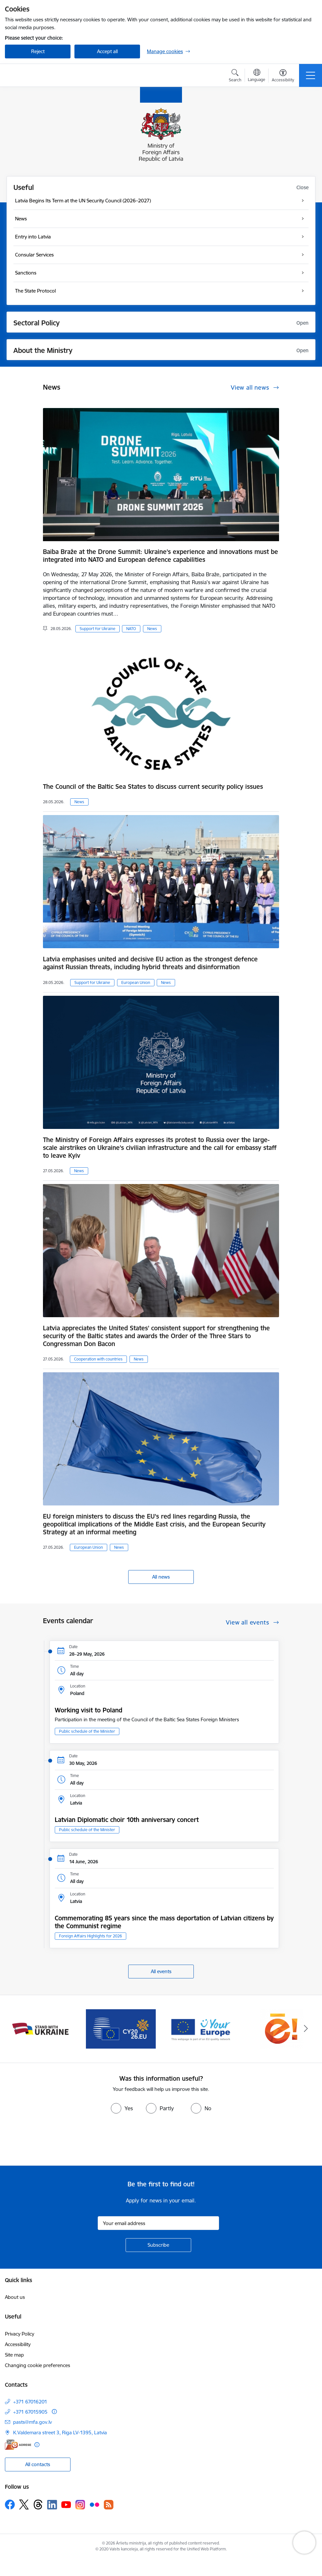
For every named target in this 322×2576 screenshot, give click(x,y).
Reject (38, 51)
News (152, 628)
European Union (135, 982)
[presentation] (55, 2141)
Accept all (107, 51)
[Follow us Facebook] (10, 2504)
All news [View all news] (161, 1577)
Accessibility (17, 2344)
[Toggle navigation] (310, 75)
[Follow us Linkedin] (52, 2505)
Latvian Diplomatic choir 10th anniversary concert (127, 1820)
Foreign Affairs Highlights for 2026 (90, 1935)
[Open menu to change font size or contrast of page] (283, 76)
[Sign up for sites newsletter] (158, 2245)
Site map (14, 2355)
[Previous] (16, 2029)
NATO (131, 628)
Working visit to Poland (88, 1710)
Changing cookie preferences (37, 2365)
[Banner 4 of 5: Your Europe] (201, 2028)
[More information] (54, 2411)
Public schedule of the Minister (87, 1731)
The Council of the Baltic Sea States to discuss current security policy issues (153, 786)
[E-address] (18, 2444)
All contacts (37, 2464)
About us (15, 2297)
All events (161, 1971)
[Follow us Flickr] (94, 2504)
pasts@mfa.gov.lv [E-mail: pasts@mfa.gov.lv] (32, 2422)
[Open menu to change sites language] (257, 76)
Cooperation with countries (98, 1359)
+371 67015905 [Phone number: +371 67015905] (30, 2412)
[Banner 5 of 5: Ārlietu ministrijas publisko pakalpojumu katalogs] (282, 2028)
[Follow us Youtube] (66, 2504)
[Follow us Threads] (38, 2504)
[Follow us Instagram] (80, 2504)
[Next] (306, 2029)
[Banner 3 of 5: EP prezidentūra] (121, 2028)
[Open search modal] (235, 76)
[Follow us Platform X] (24, 2504)
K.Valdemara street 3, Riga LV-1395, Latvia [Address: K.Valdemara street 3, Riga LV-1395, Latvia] (60, 2432)
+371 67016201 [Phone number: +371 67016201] (30, 2402)
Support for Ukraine (97, 628)
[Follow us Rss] (108, 2504)
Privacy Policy (19, 2334)
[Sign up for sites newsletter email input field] (158, 2223)
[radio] (122, 2108)
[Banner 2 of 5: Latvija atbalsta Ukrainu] (40, 2028)
